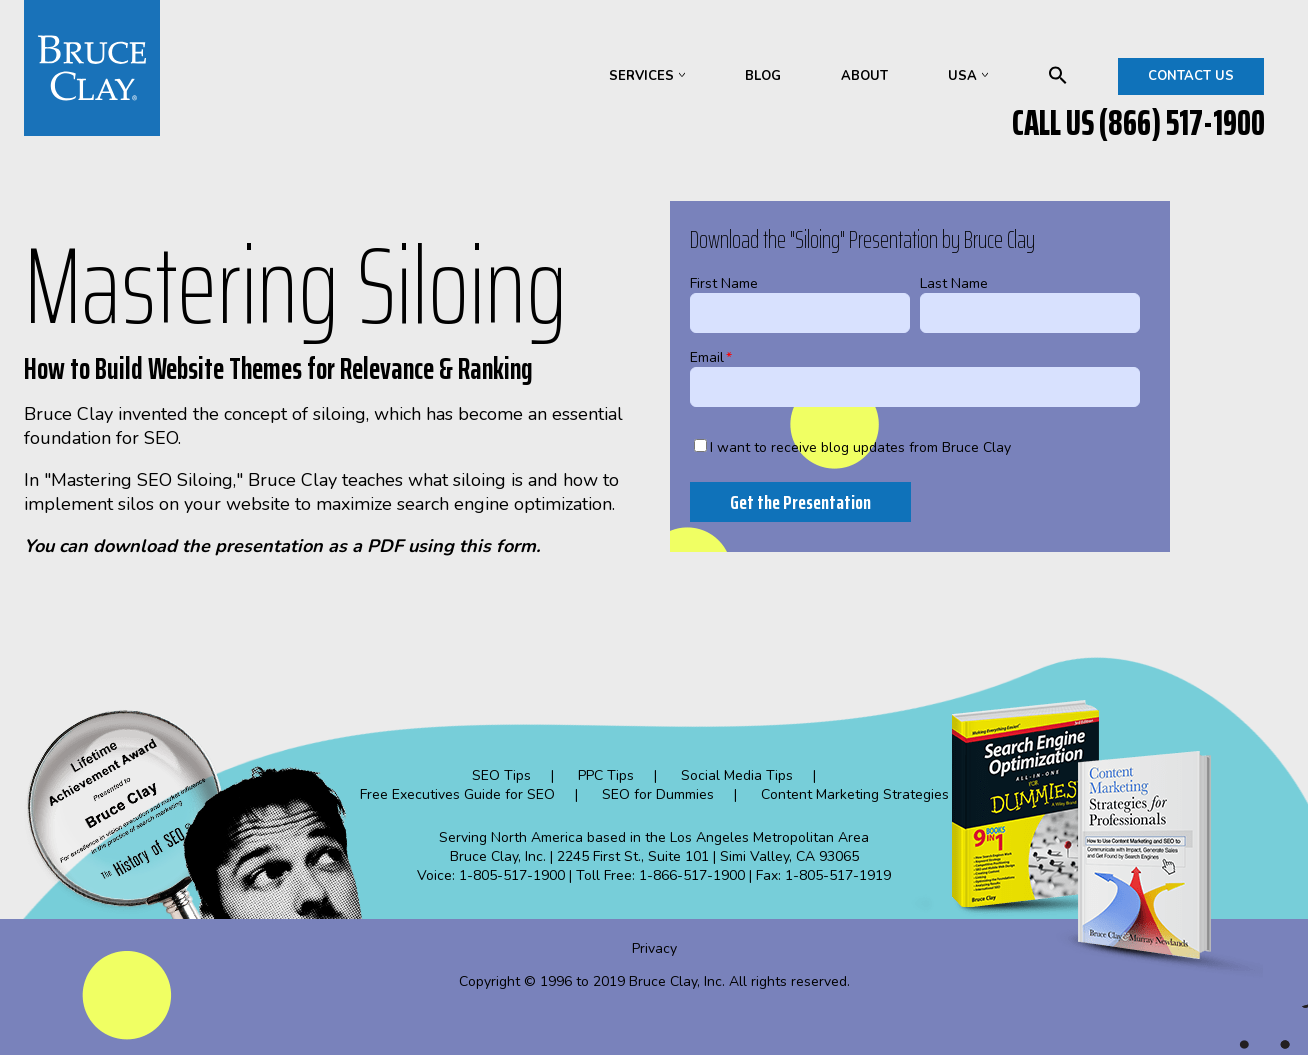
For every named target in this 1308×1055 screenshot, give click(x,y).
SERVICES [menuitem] (641, 76)
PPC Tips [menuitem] (606, 775)
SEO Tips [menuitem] (501, 775)
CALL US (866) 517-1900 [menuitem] (1138, 123)
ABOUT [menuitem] (864, 76)
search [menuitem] (1058, 75)
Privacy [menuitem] (654, 948)
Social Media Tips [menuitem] (737, 775)
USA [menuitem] (962, 76)
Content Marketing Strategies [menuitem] (855, 794)
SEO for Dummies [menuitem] (658, 794)
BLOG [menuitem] (763, 76)
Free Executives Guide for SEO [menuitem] (457, 794)
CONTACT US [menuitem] (1191, 76)
